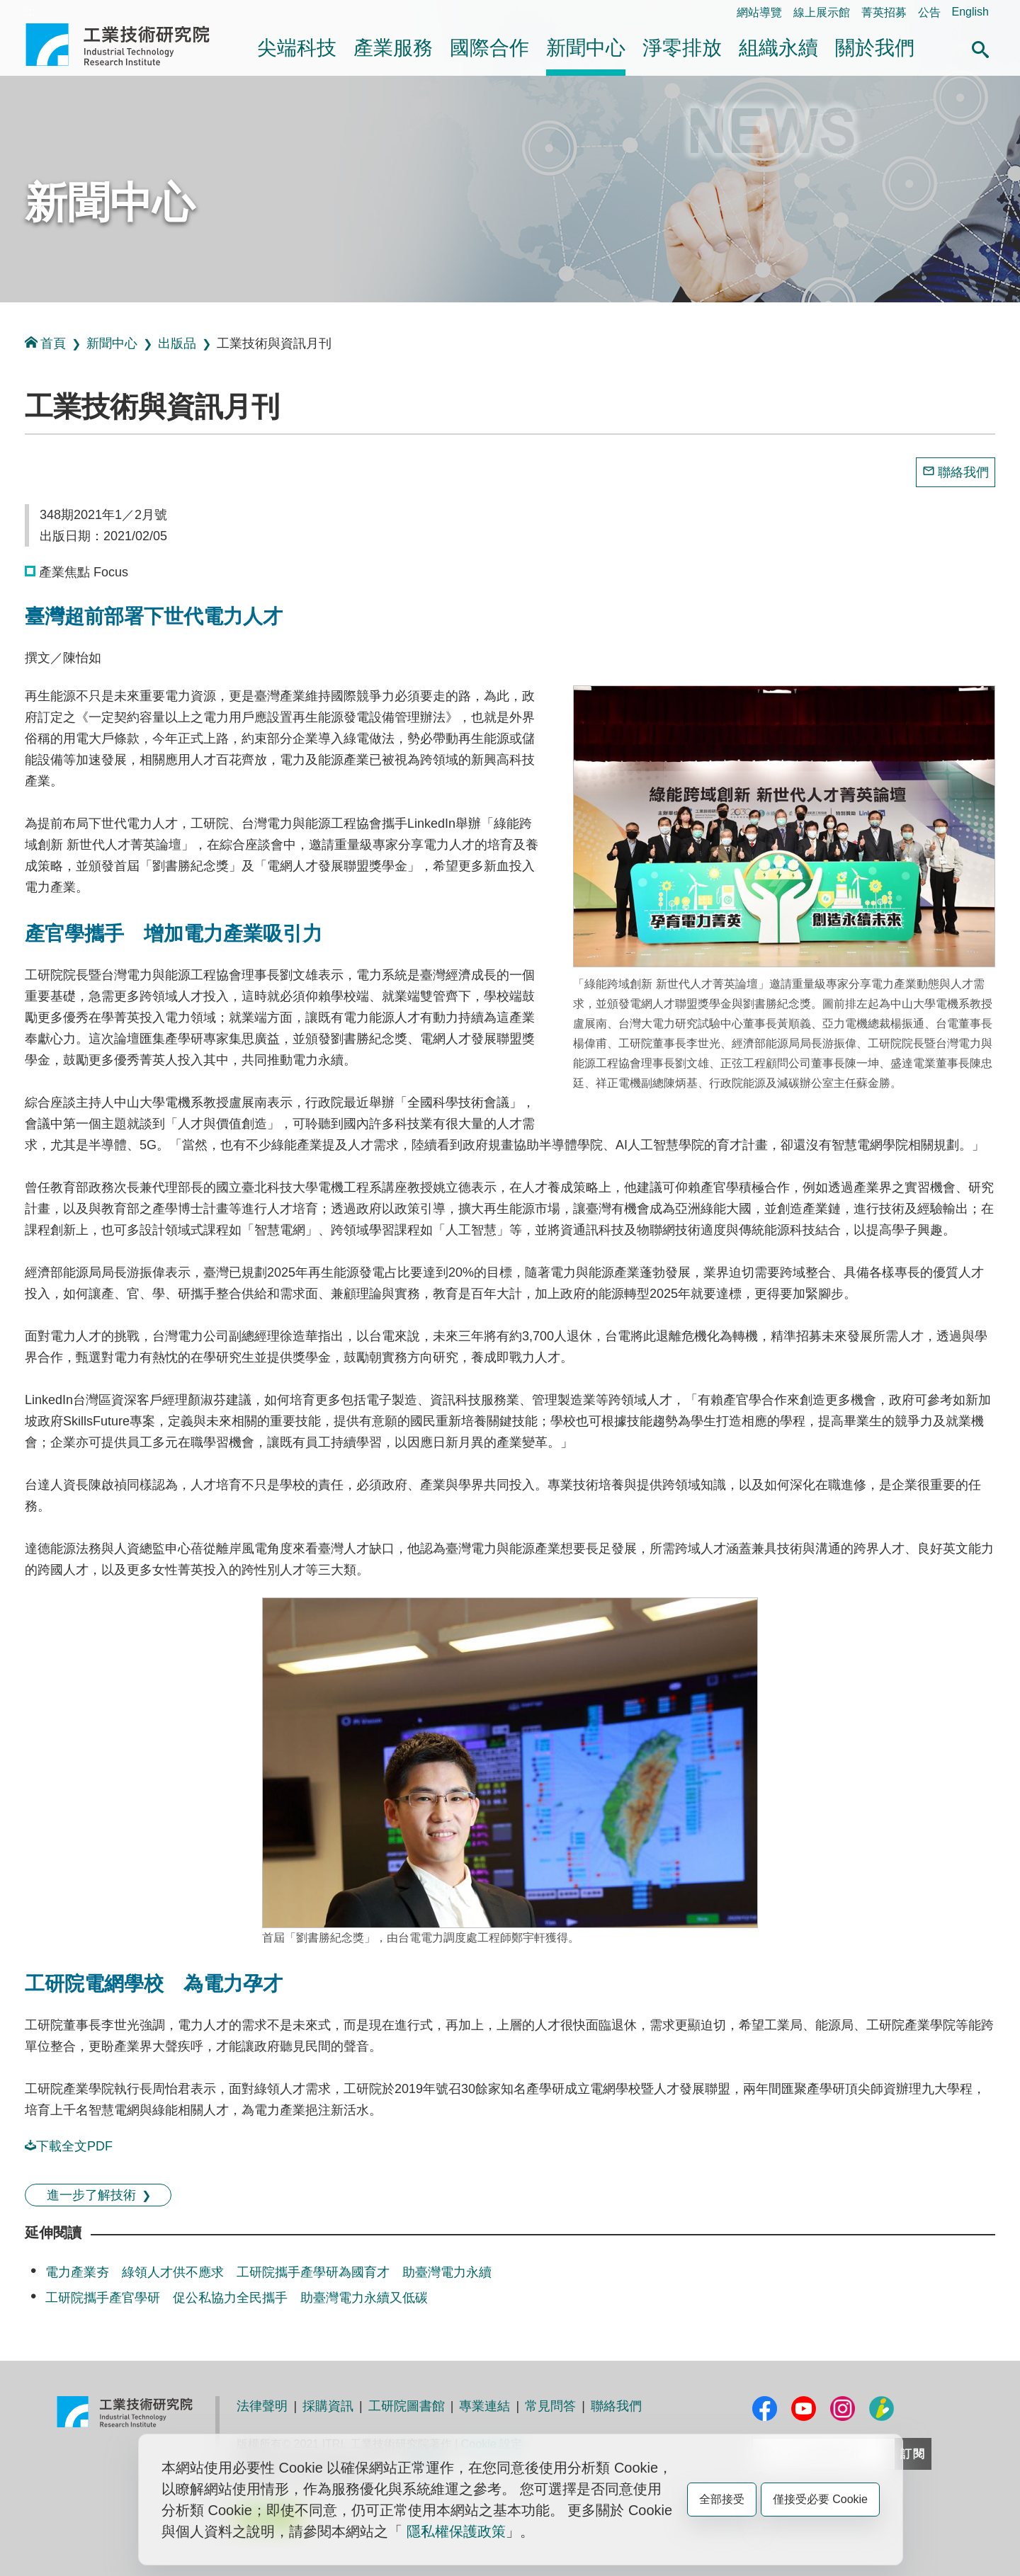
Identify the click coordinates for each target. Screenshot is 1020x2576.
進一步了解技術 (91, 2195)
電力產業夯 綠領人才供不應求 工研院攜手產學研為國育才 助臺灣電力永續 (268, 2272)
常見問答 (550, 2406)
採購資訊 (327, 2406)
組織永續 (778, 48)
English (970, 12)
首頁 (45, 343)
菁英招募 (884, 12)
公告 (929, 12)
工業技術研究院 (128, 44)
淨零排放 (682, 48)
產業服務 (393, 48)
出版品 (177, 343)
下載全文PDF (69, 2146)
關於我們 (874, 48)
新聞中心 (585, 48)
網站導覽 (759, 12)
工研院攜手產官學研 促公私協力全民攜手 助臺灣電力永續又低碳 (236, 2298)
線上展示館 (821, 12)
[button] (980, 47)
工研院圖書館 (406, 2406)
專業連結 (484, 2406)
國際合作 (489, 48)
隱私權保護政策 (456, 2531)
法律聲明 (262, 2406)
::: (30, 12)
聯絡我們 (963, 472)
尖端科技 (296, 48)
